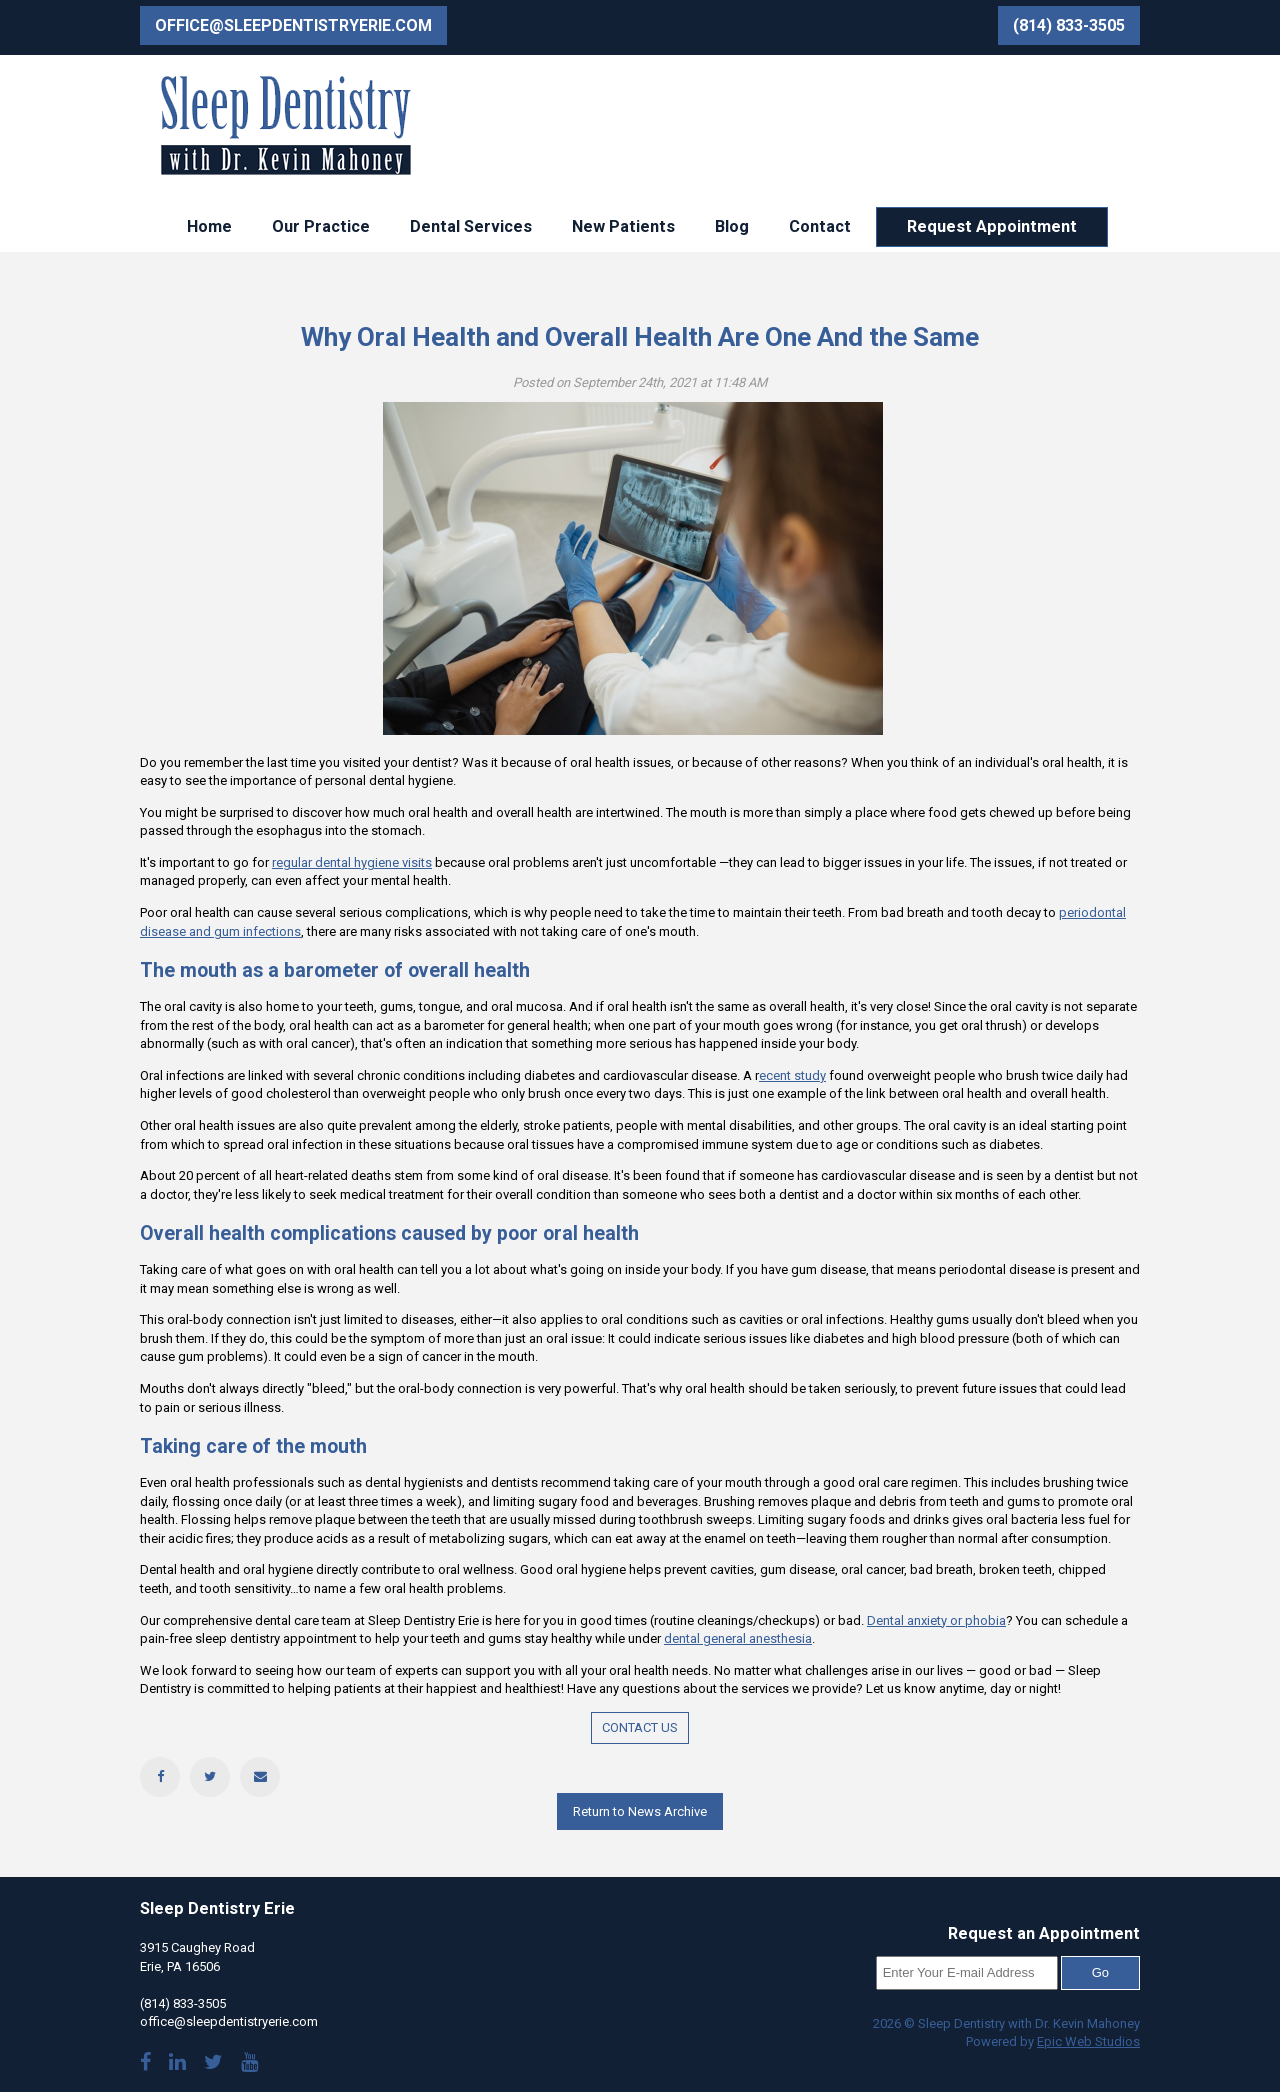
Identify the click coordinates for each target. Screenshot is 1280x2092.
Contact (820, 226)
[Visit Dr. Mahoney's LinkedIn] (177, 2064)
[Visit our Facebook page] (145, 2064)
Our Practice (321, 226)
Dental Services (471, 226)
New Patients (623, 226)
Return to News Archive (640, 1811)
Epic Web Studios (1088, 2041)
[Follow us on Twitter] (213, 2064)
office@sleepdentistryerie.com (293, 25)
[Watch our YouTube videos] (249, 2064)
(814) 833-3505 (1069, 25)
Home (209, 226)
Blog (732, 226)
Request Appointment (992, 226)
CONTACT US (640, 1727)
